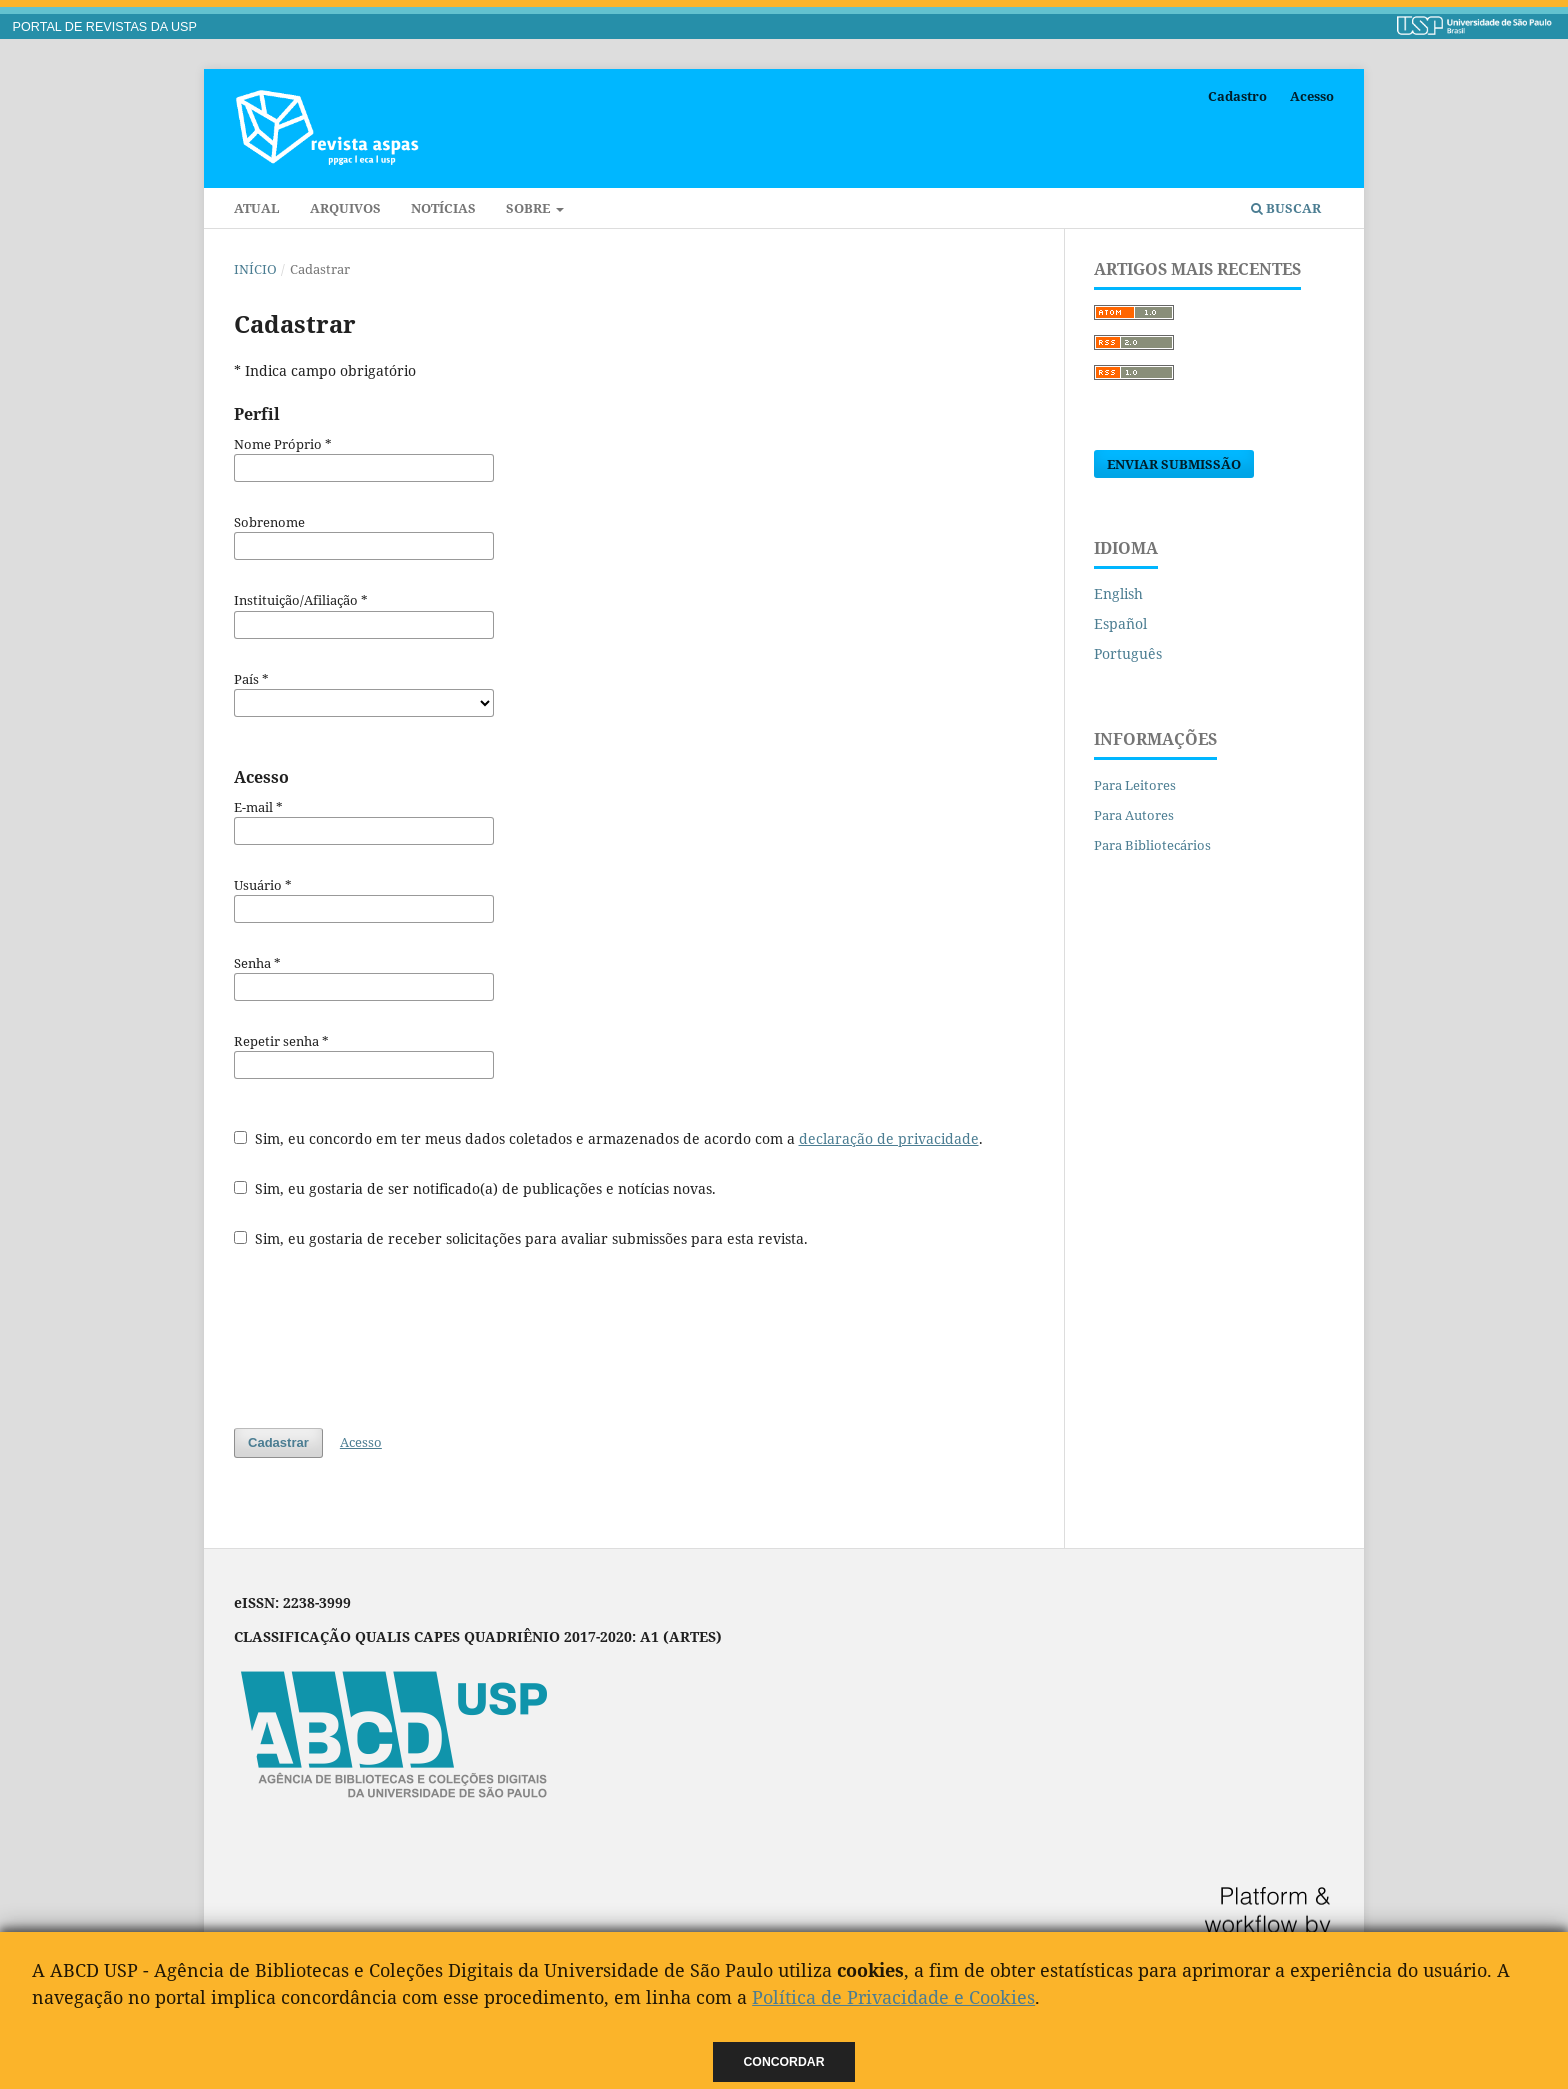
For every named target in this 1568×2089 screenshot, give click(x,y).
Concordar (784, 2062)
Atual (257, 208)
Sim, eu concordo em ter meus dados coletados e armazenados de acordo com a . (608, 1138)
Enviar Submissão (1174, 464)
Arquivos (345, 208)
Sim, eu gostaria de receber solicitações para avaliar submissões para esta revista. (521, 1238)
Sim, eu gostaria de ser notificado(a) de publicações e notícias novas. (475, 1188)
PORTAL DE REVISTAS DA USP (105, 27)
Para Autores (1134, 815)
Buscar (1286, 208)
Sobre (529, 208)
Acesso (1312, 96)
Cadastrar (278, 1442)
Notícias (443, 208)
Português (1128, 653)
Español (1120, 623)
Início (255, 269)
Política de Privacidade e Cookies (893, 1997)
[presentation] (386, 1338)
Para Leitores (1135, 785)
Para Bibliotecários (1152, 845)
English (1118, 593)
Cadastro (1237, 96)
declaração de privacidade (889, 1138)
